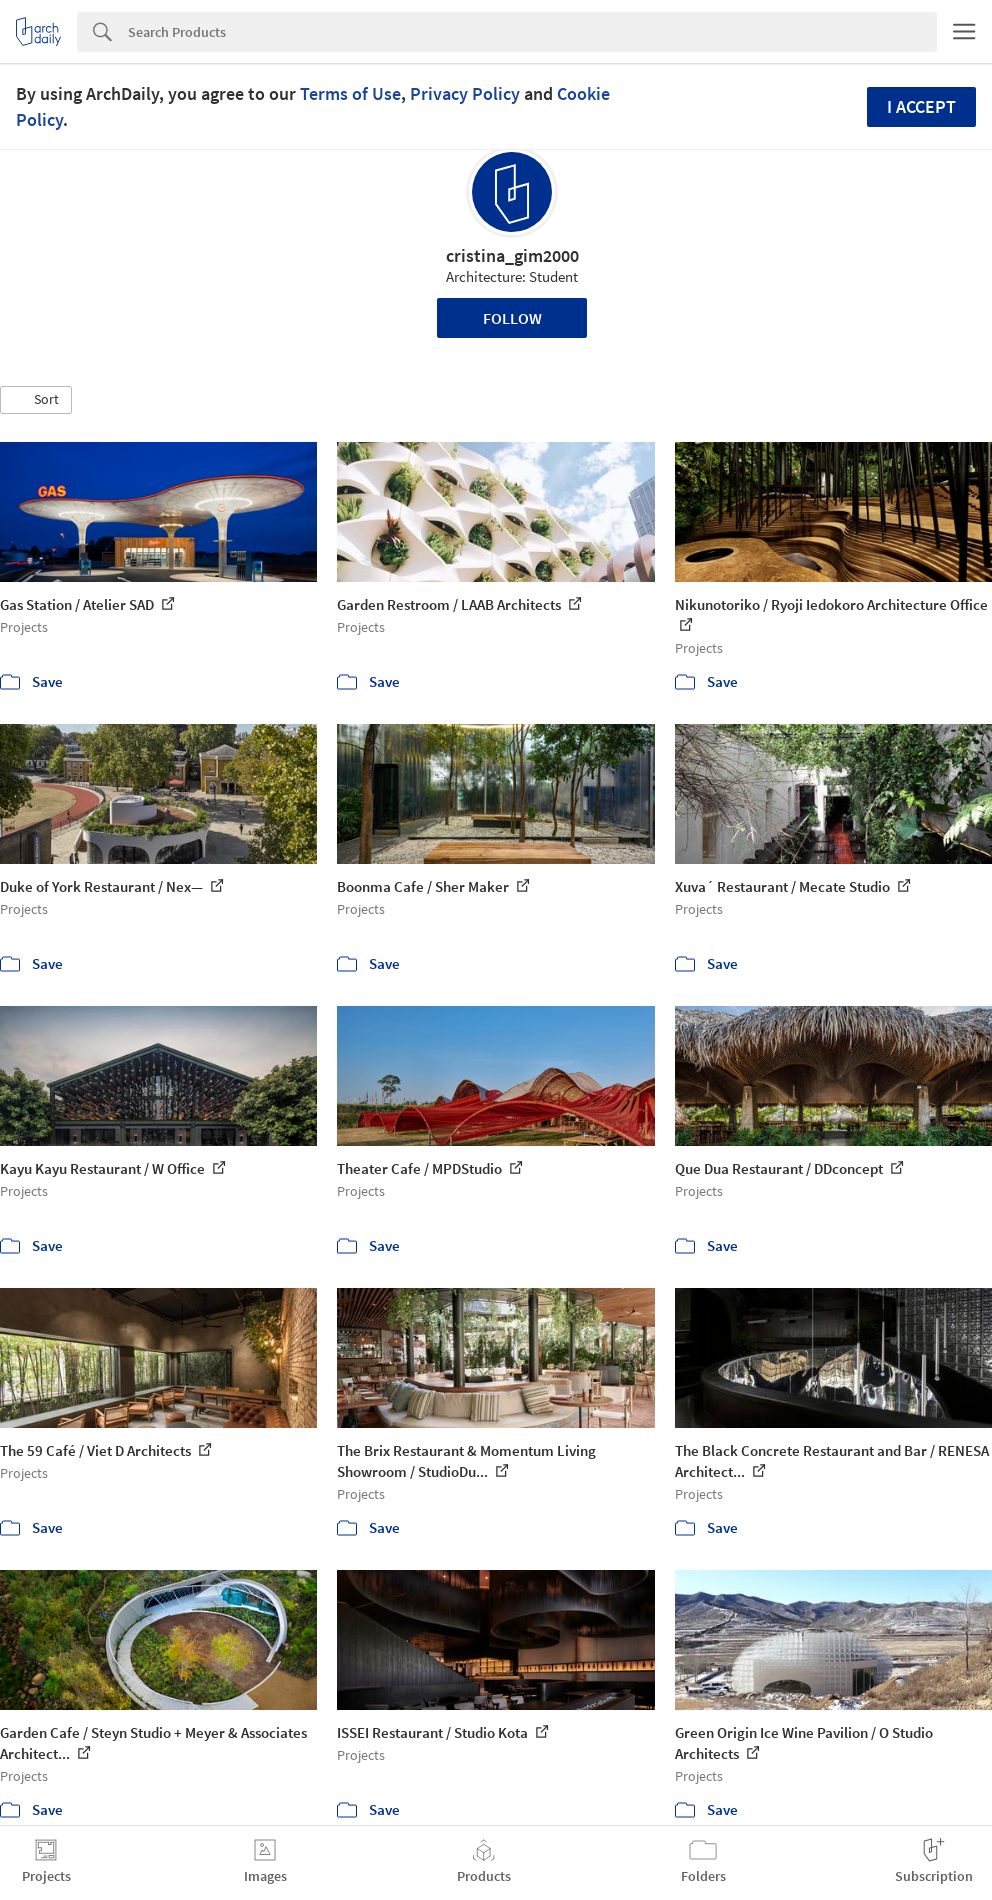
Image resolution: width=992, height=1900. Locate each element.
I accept (921, 106)
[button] (36, 400)
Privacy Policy (465, 93)
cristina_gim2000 (512, 255)
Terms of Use (350, 93)
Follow (512, 318)
